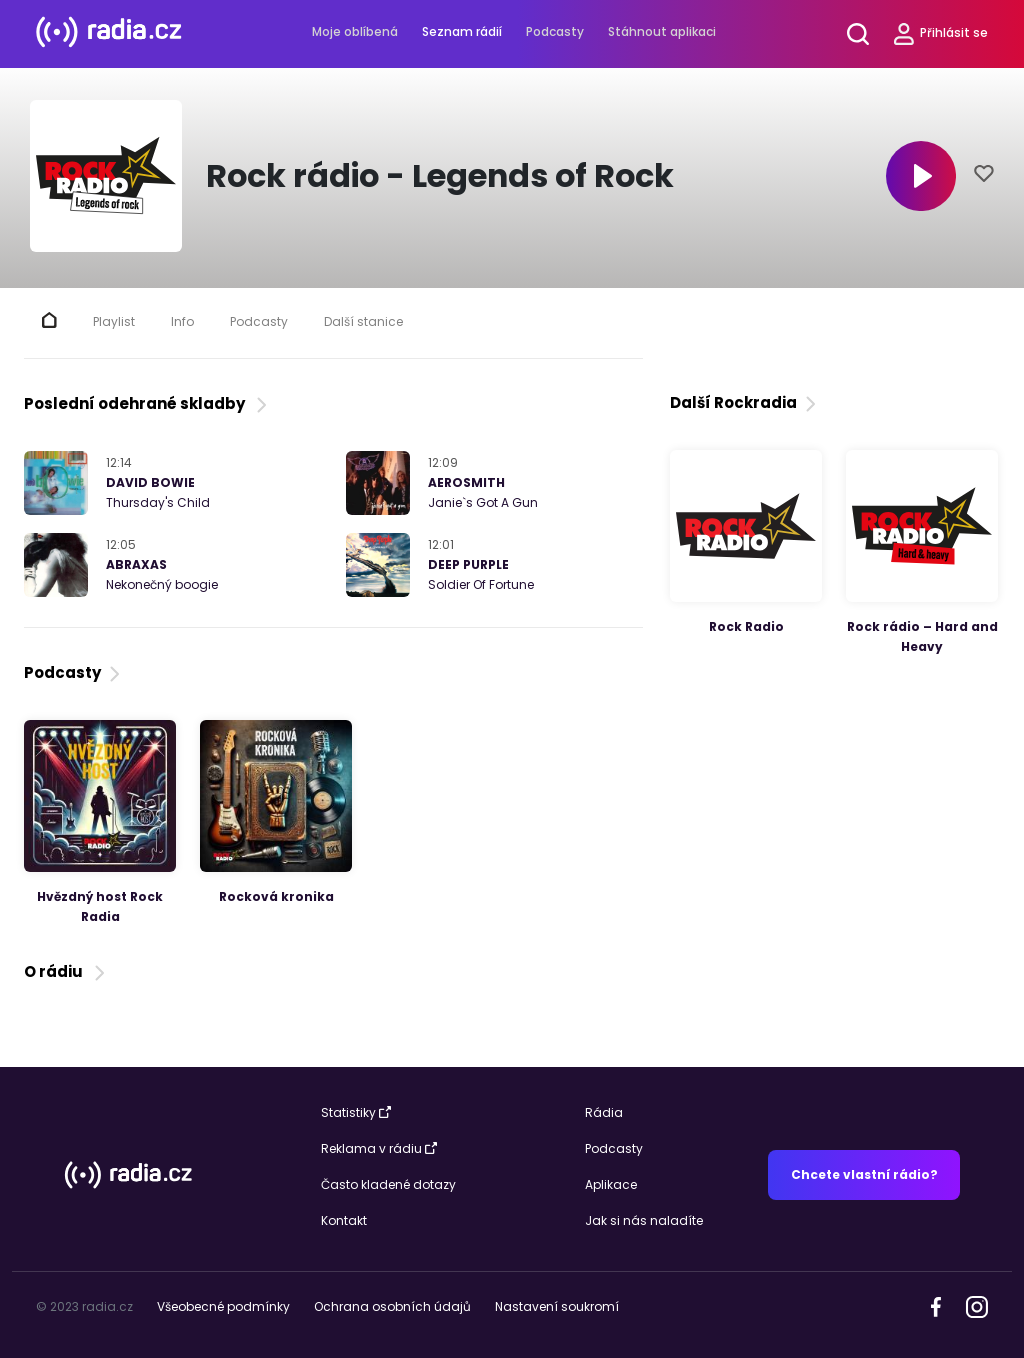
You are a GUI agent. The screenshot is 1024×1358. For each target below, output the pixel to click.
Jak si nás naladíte (644, 1220)
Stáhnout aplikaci (662, 31)
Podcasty (555, 31)
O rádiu (66, 971)
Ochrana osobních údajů (392, 1306)
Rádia (604, 1112)
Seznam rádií (462, 31)
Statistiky (356, 1112)
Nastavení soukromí (557, 1306)
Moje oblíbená (355, 31)
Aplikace (611, 1184)
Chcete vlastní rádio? (864, 1174)
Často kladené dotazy (388, 1184)
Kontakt (344, 1220)
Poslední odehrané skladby (147, 403)
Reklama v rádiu (379, 1148)
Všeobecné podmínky (223, 1306)
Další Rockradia (745, 402)
